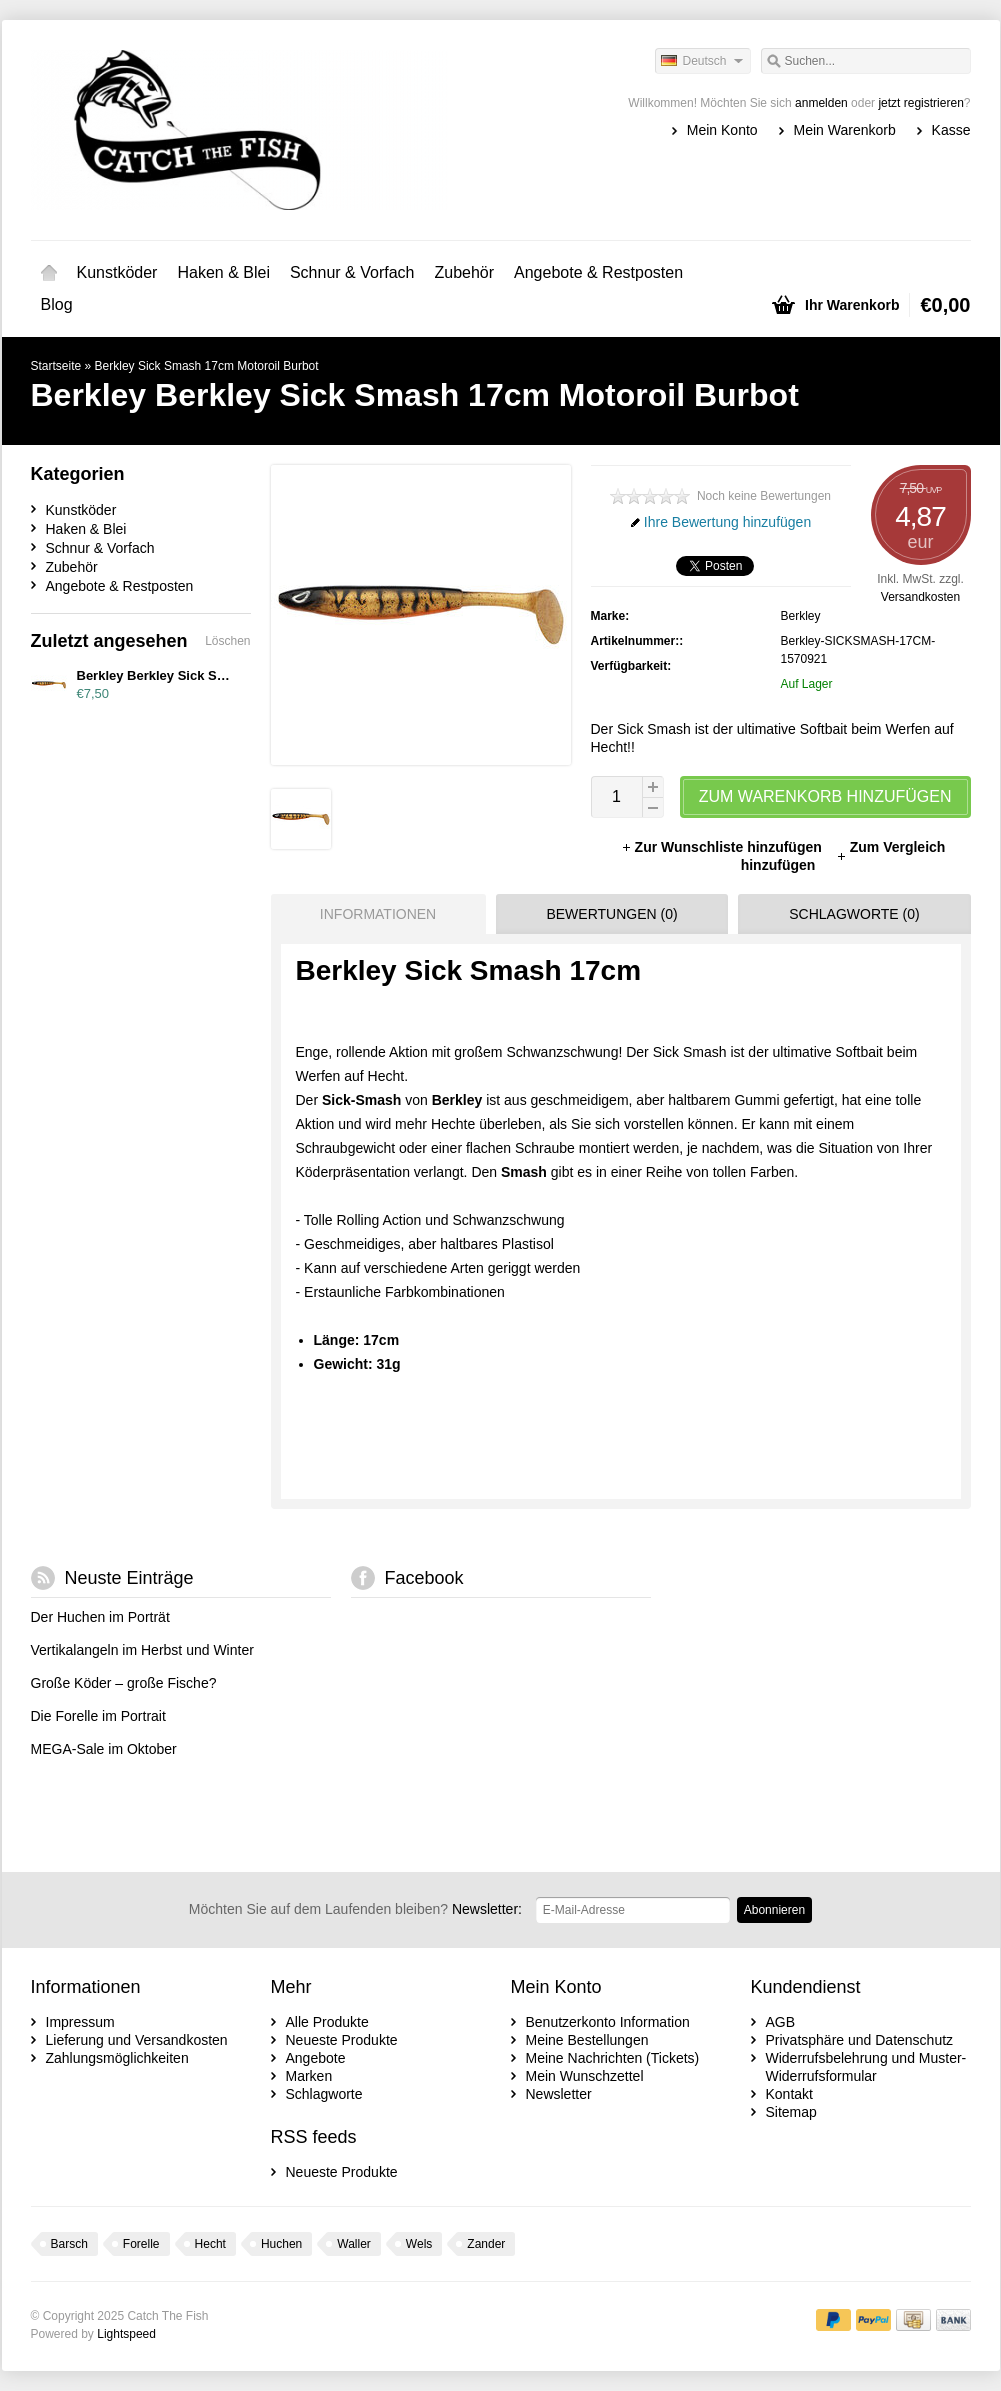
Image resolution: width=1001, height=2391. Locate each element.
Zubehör (464, 272)
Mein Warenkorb (845, 130)
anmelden (821, 103)
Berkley (801, 616)
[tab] (373, 914)
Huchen (281, 2244)
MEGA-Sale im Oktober (104, 1749)
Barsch (69, 2244)
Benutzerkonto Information (608, 2022)
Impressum (80, 2022)
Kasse (951, 130)
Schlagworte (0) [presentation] (854, 914)
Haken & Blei (223, 272)
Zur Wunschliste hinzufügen (723, 847)
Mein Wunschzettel (585, 2076)
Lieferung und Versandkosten (137, 2040)
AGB (781, 2022)
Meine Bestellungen (587, 2040)
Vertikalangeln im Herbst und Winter (142, 1650)
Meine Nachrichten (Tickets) (613, 2058)
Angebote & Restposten (598, 272)
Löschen (227, 641)
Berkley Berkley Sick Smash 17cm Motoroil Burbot (233, 675)
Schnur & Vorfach (352, 272)
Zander (486, 2244)
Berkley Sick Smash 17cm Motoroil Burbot (207, 366)
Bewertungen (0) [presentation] (611, 914)
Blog (57, 304)
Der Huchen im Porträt (100, 1617)
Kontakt (789, 2094)
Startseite (49, 273)
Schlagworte (324, 2094)
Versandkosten (920, 597)
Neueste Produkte (342, 2040)
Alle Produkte (327, 2022)
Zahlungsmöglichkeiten (117, 2058)
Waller (354, 2244)
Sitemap (791, 2112)
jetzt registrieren (920, 103)
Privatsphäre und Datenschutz (860, 2040)
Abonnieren (774, 1910)
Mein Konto (722, 130)
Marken (309, 2076)
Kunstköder (117, 272)
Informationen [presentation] (378, 914)
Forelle (141, 2244)
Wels (419, 2244)
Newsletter (559, 2094)
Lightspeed (126, 2334)
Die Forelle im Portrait (98, 1716)
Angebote (316, 2058)
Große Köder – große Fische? (124, 1683)
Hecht (210, 2244)
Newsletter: (355, 1909)
